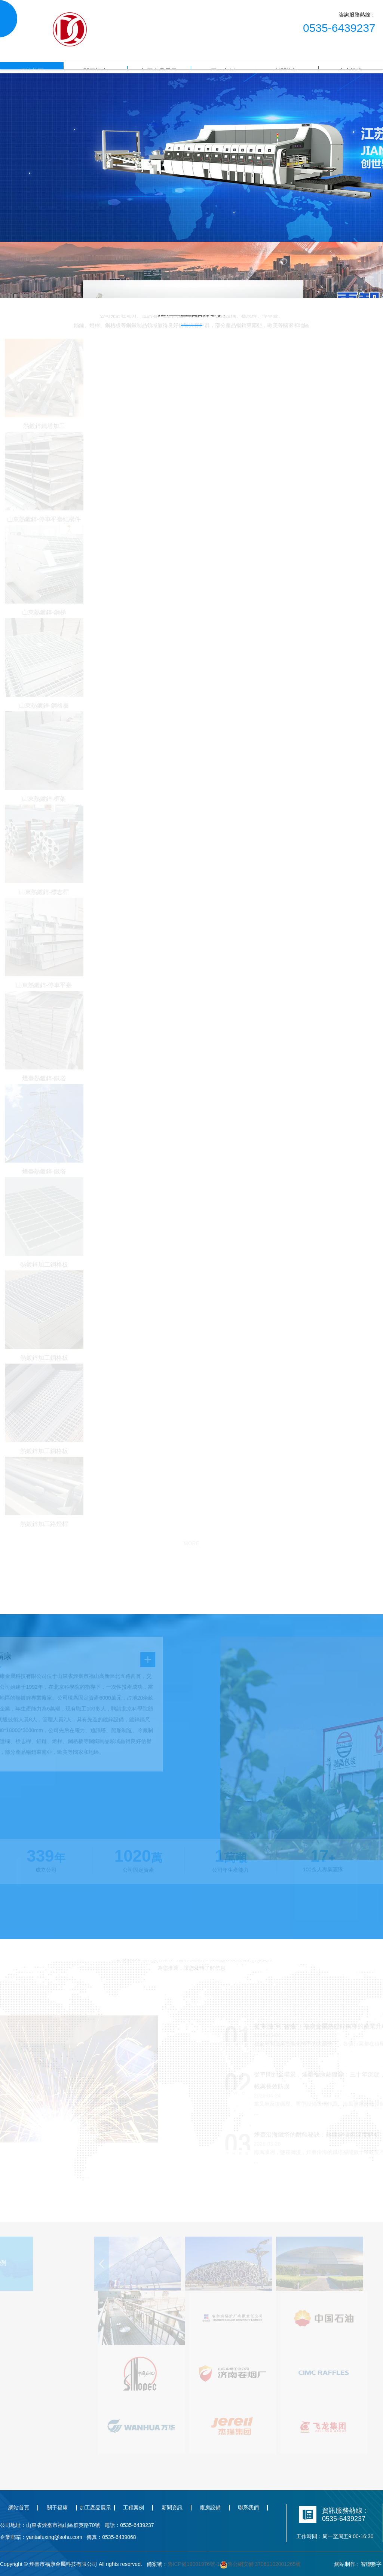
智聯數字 (371, 2564)
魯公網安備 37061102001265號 (260, 2564)
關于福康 (57, 2508)
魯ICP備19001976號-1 (194, 2564)
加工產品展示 (95, 2508)
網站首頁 (18, 2508)
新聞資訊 (172, 2508)
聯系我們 (248, 2508)
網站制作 (344, 2564)
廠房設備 (210, 2508)
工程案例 (133, 2508)
